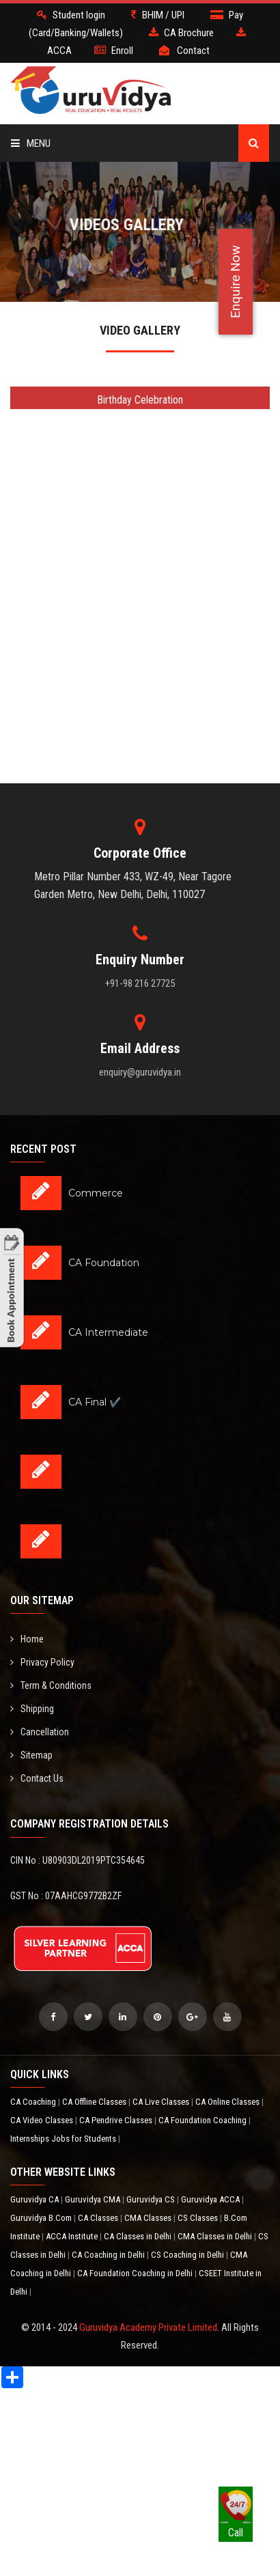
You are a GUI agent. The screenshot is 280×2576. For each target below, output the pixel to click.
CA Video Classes (42, 2120)
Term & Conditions (51, 1685)
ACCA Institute (73, 2236)
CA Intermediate (108, 1332)
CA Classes (99, 2218)
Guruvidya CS (151, 2199)
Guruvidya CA (35, 2199)
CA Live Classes (161, 2102)
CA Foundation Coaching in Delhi (136, 2273)
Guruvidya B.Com (42, 2218)
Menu (31, 143)
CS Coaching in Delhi (188, 2255)
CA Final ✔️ (94, 1402)
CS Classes (199, 2218)
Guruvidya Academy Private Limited (148, 2327)
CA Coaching (34, 2102)
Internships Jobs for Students (64, 2138)
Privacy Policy (42, 1662)
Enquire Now (235, 281)
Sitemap (31, 1755)
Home (27, 1639)
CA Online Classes (228, 2102)
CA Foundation (103, 1263)
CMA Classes (148, 2218)
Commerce (95, 1193)
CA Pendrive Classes (116, 2120)
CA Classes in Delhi (138, 2236)
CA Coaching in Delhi (109, 2255)
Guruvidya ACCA (211, 2199)
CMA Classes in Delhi (216, 2236)
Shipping (32, 1708)
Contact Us (37, 1778)
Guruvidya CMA (93, 2199)
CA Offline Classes (95, 2102)
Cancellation (39, 1731)
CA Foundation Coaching (203, 2120)
